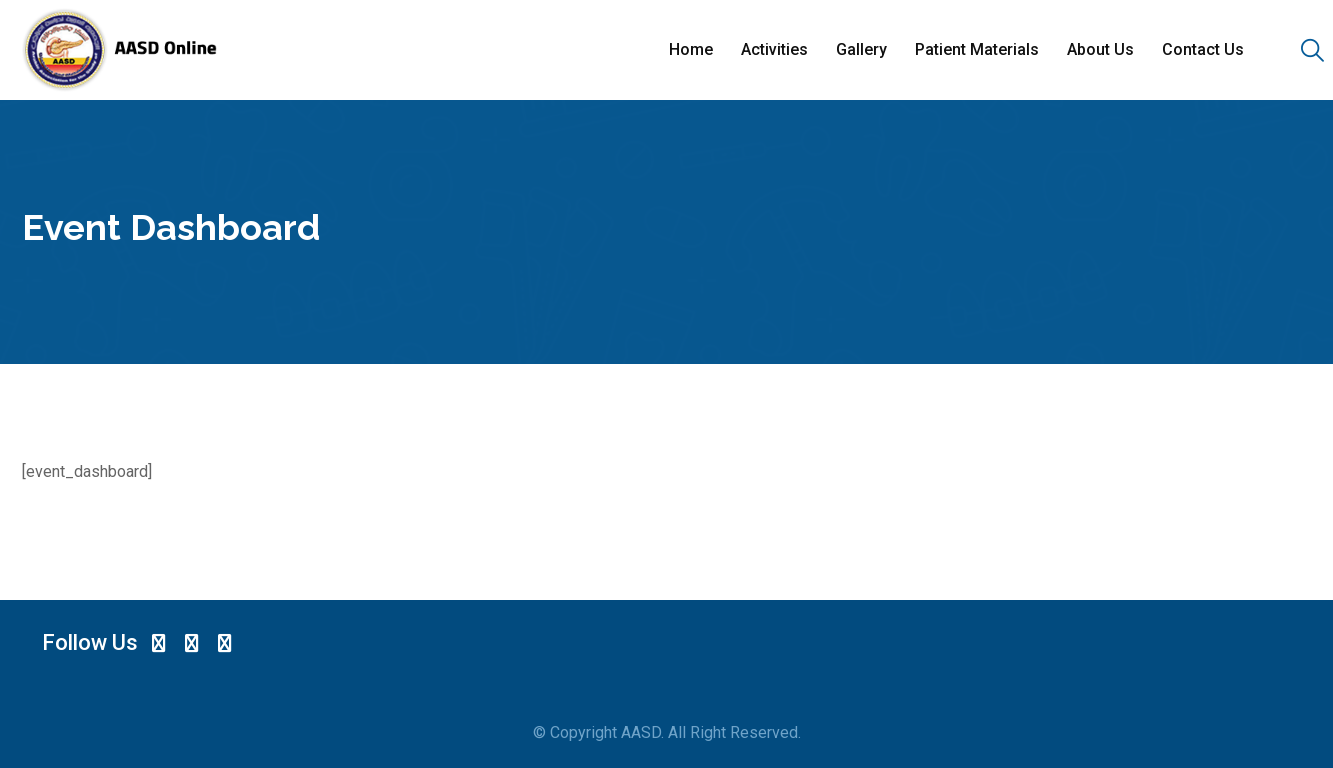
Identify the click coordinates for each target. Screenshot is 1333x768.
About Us (1100, 49)
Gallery (861, 49)
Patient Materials (977, 49)
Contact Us (1203, 49)
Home (691, 49)
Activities (774, 49)
